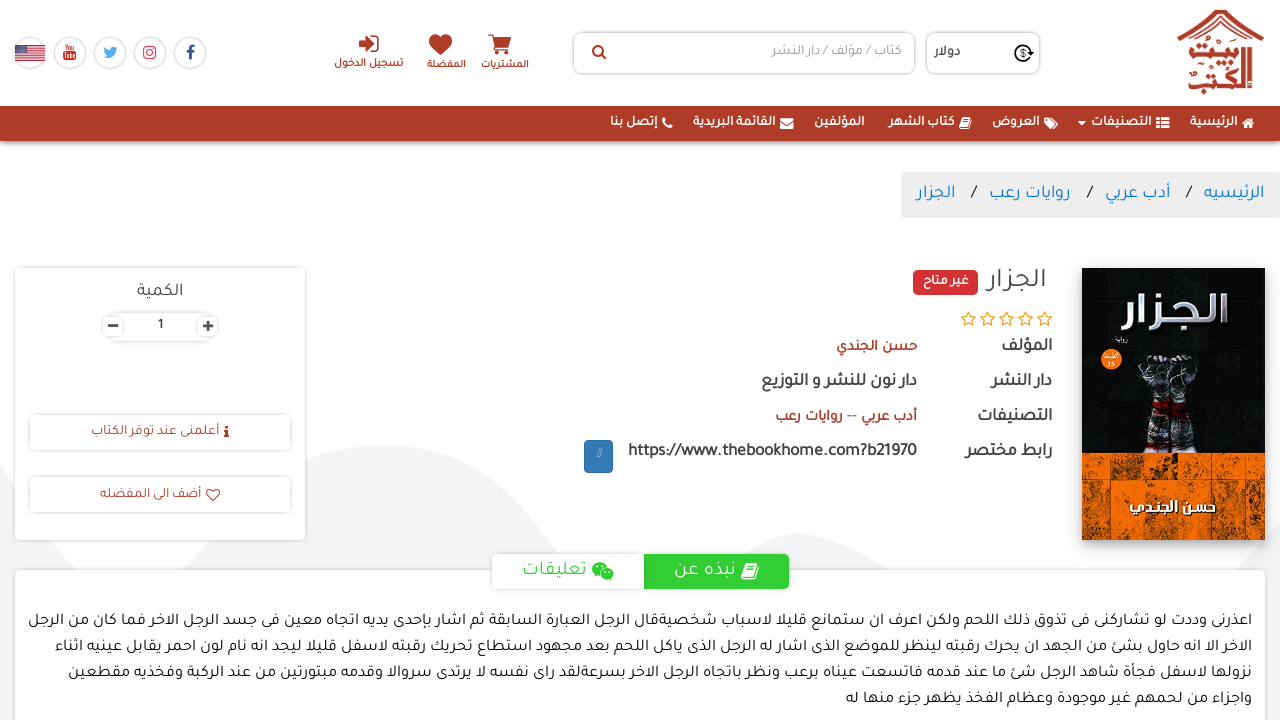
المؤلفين (839, 123)
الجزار (936, 194)
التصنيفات (1124, 123)
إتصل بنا (641, 123)
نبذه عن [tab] (718, 571)
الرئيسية (1222, 123)
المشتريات (519, 64)
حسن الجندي (870, 347)
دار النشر (1022, 382)
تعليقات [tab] (566, 571)
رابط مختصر (1009, 452)
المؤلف (1026, 347)
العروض (1025, 123)
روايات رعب (1030, 194)
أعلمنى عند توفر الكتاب (160, 432)
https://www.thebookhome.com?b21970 (772, 452)
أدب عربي (1137, 194)
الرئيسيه (1234, 194)
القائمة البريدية (743, 123)
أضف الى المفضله (160, 495)
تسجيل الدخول (358, 51)
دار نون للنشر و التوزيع (839, 382)
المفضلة (450, 64)
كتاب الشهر (930, 123)
